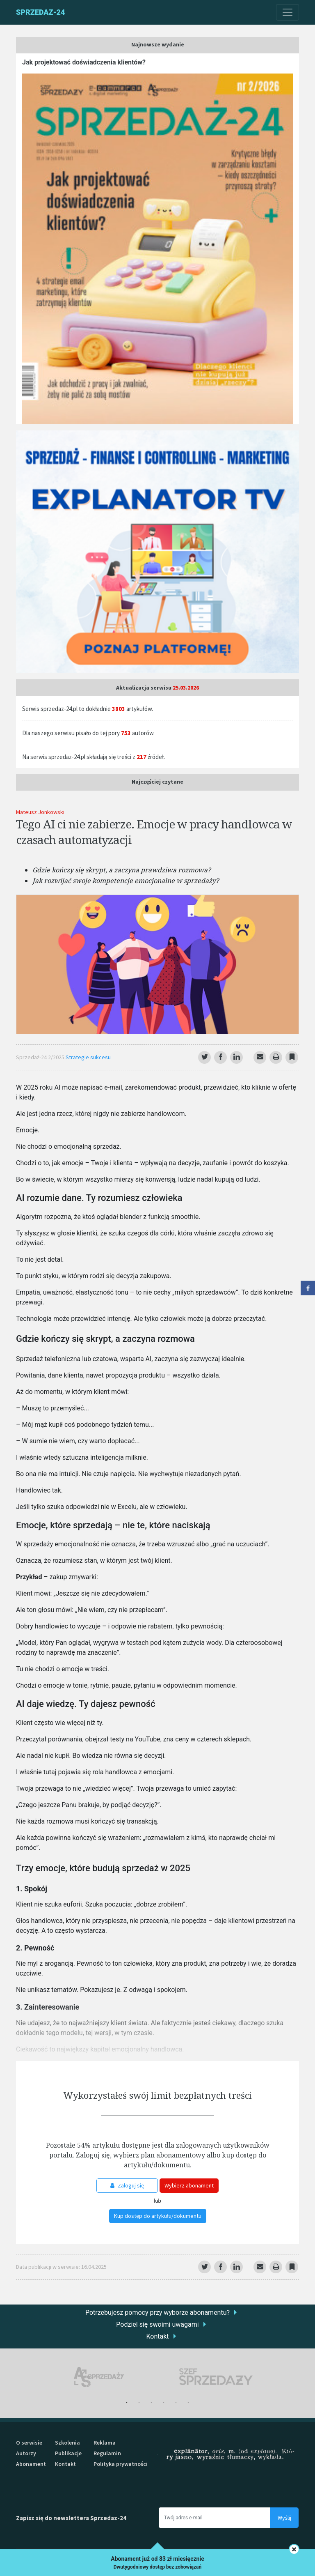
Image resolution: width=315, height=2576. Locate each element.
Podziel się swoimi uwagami (157, 2324)
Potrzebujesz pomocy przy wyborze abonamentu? (157, 2312)
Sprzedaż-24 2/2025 (41, 1057)
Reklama (105, 2442)
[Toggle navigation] (287, 12)
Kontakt (157, 2336)
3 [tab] (151, 2403)
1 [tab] (127, 2403)
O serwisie (29, 2442)
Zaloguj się (127, 2185)
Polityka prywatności (121, 2464)
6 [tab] (188, 2403)
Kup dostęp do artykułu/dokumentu (157, 2216)
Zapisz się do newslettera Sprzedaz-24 (71, 2518)
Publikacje (68, 2453)
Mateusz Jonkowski (40, 812)
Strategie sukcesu (88, 1057)
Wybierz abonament (189, 2185)
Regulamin (107, 2453)
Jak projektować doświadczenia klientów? (84, 62)
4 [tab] (164, 2403)
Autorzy (26, 2453)
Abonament (31, 2464)
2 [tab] (139, 2403)
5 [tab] (176, 2403)
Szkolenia (67, 2442)
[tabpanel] (99, 2377)
